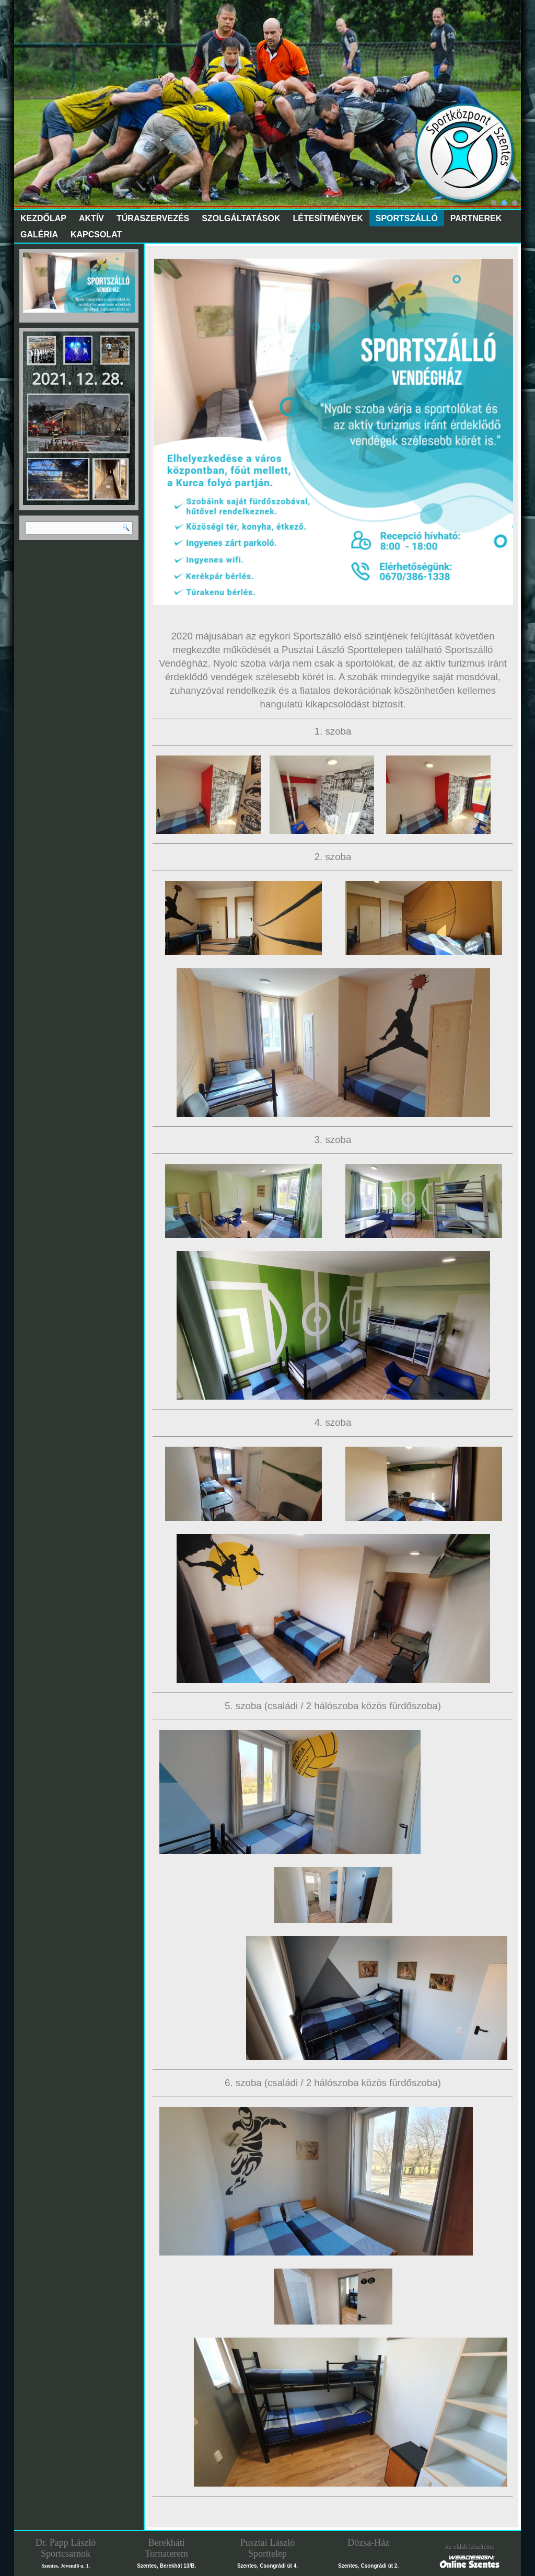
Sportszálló (407, 218)
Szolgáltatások (241, 218)
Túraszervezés (153, 218)
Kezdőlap (43, 218)
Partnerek (476, 218)
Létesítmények (328, 218)
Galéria (39, 234)
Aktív (91, 218)
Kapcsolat (96, 234)
